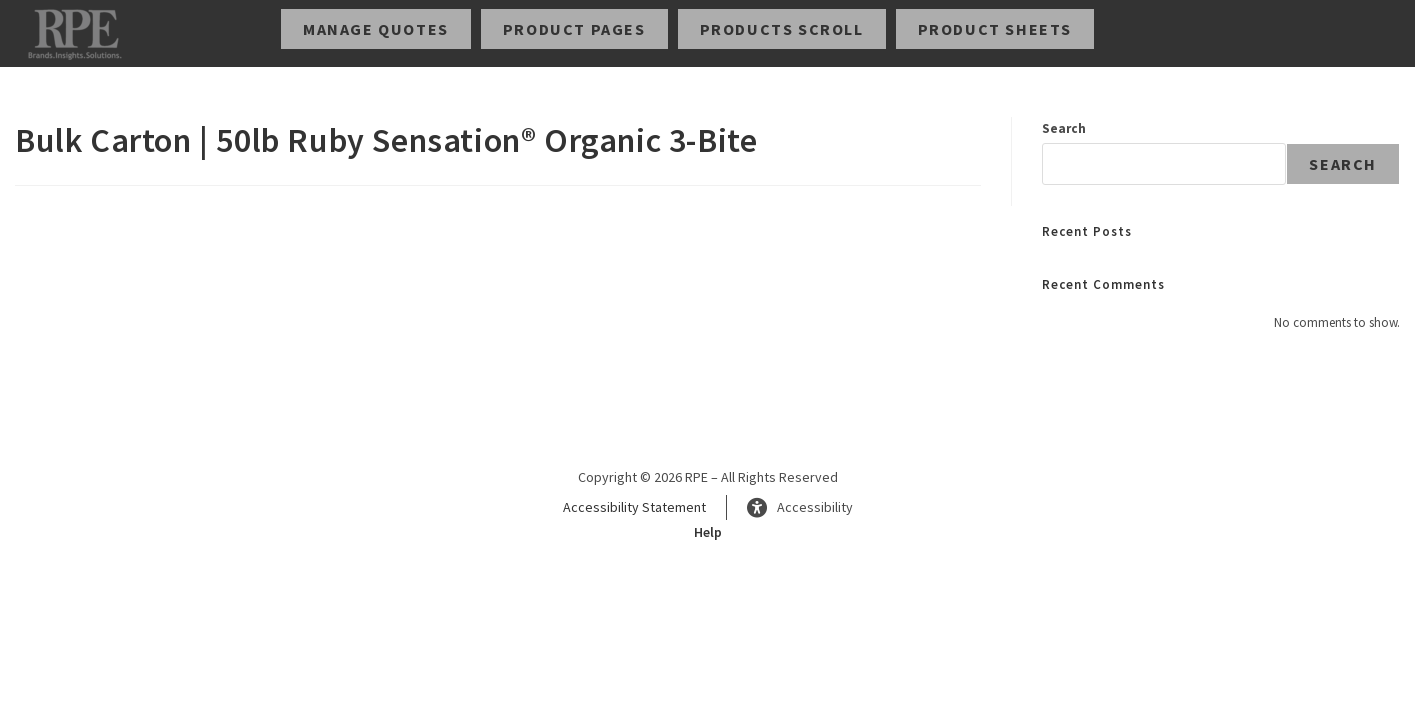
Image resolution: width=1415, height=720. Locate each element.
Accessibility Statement (634, 507)
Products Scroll (782, 29)
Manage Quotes (376, 29)
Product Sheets (995, 29)
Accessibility (800, 508)
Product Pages (574, 29)
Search (1064, 128)
